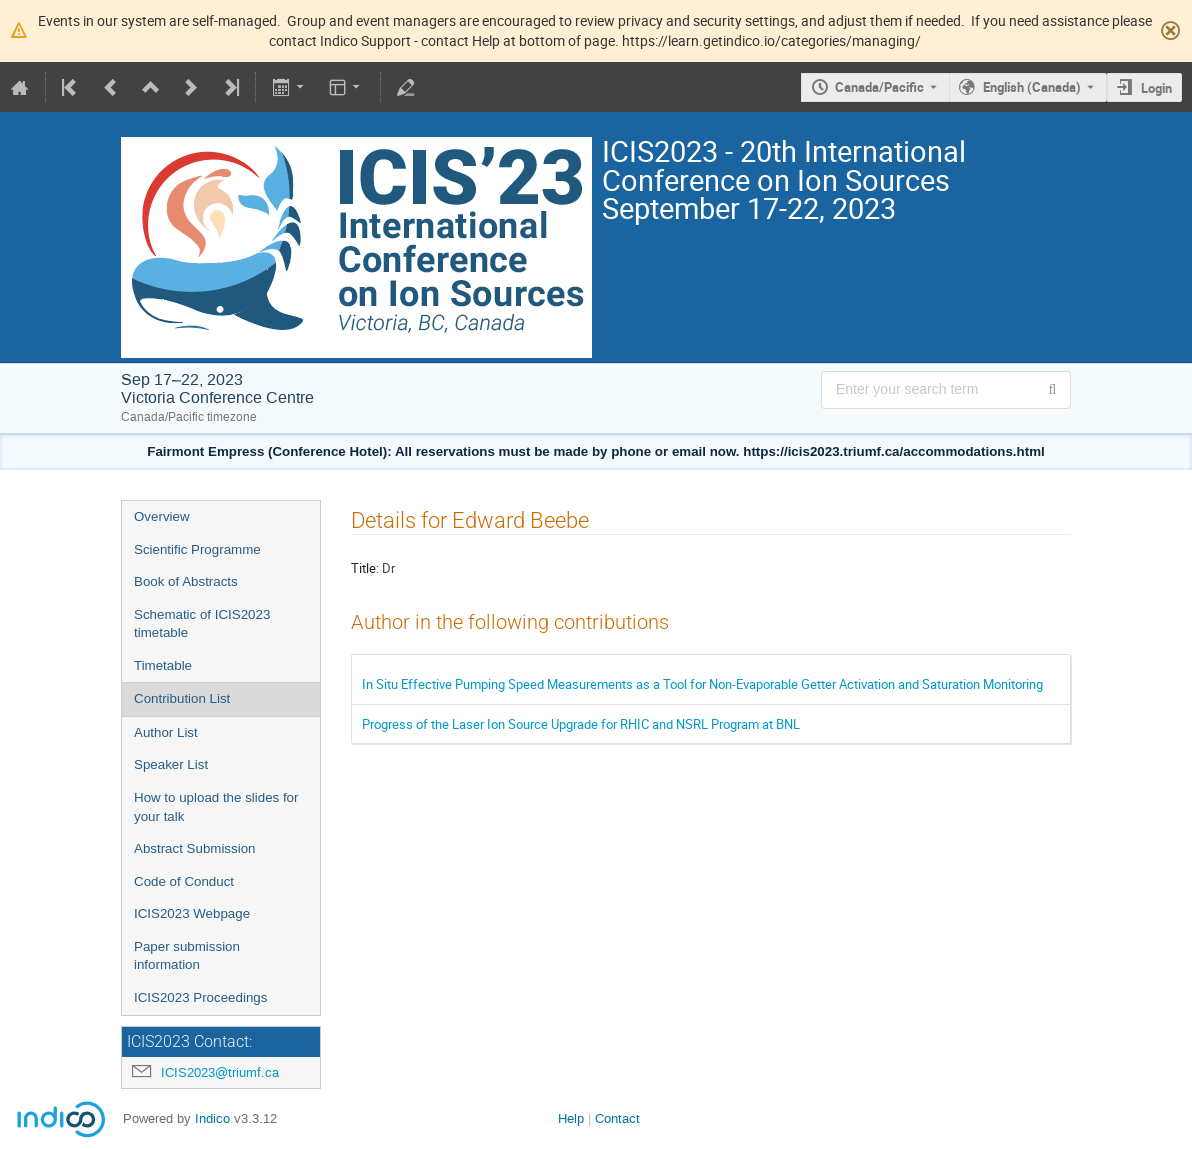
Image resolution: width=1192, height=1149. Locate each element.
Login (1156, 88)
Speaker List (171, 764)
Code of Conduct (184, 881)
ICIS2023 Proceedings (200, 997)
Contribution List (182, 698)
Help (571, 1118)
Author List (166, 732)
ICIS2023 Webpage (192, 913)
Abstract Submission (194, 848)
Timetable (163, 665)
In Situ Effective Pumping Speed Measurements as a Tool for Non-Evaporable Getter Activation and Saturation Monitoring (702, 684)
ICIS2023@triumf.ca (220, 1072)
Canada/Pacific (879, 87)
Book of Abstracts (186, 581)
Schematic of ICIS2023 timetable (202, 624)
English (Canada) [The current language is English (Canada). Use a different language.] (1032, 87)
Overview (162, 516)
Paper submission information (187, 956)
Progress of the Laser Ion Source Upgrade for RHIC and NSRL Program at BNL (581, 724)
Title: (365, 568)
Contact (617, 1118)
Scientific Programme (197, 549)
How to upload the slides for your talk (216, 807)
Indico (212, 1118)
